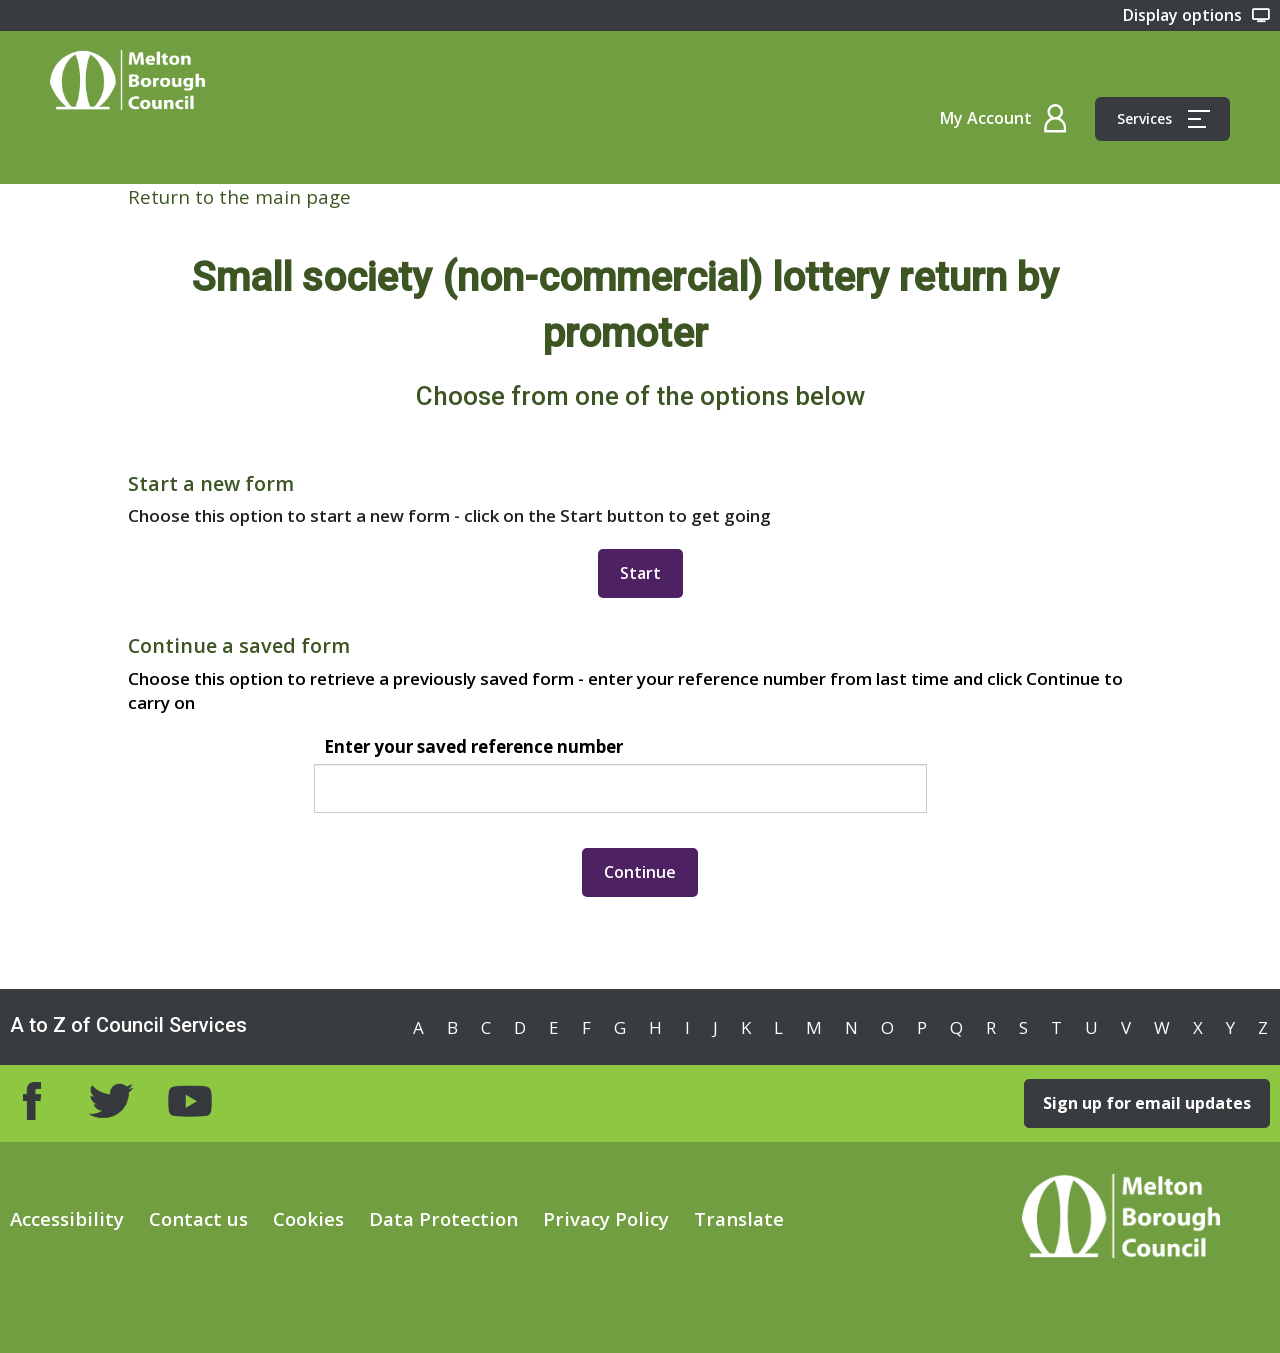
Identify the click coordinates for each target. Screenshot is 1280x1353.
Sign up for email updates (1147, 1103)
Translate (739, 1218)
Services (1163, 118)
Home (127, 80)
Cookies (308, 1218)
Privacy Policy (606, 1218)
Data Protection (443, 1218)
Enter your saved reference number (473, 746)
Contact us (198, 1218)
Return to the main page (239, 196)
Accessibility (67, 1218)
